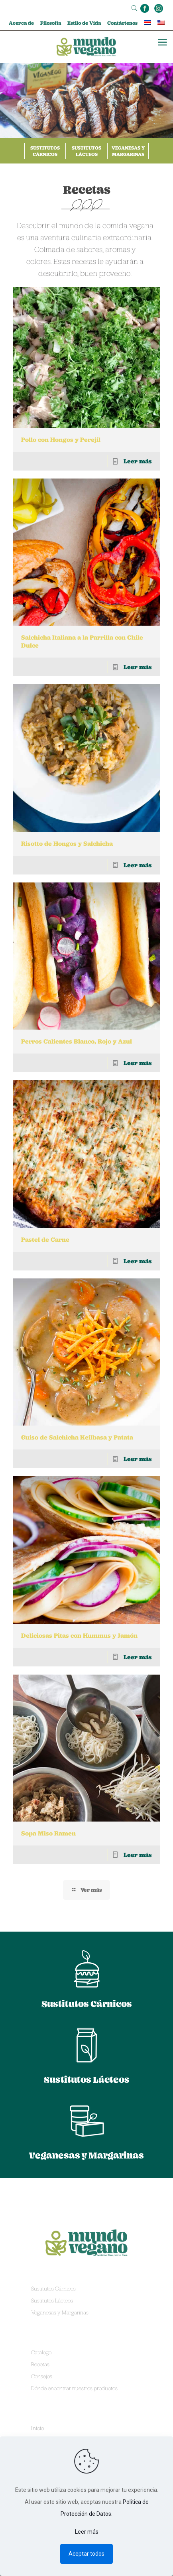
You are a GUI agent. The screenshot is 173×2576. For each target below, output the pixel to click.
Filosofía (50, 23)
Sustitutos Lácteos (86, 151)
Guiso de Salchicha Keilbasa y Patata (77, 1437)
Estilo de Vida (84, 23)
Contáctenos (122, 23)
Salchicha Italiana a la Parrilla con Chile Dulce (82, 641)
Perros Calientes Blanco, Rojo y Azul (76, 1041)
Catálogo (41, 2352)
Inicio (37, 2428)
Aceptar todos (86, 2553)
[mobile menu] (162, 42)
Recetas (40, 2364)
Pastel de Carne (45, 1239)
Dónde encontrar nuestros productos (74, 2388)
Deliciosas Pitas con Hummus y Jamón (79, 1635)
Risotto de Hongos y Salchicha (67, 843)
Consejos (41, 2376)
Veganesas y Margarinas (128, 151)
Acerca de (21, 23)
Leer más (138, 461)
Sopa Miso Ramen (48, 1833)
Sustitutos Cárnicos (45, 151)
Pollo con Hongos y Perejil (60, 439)
